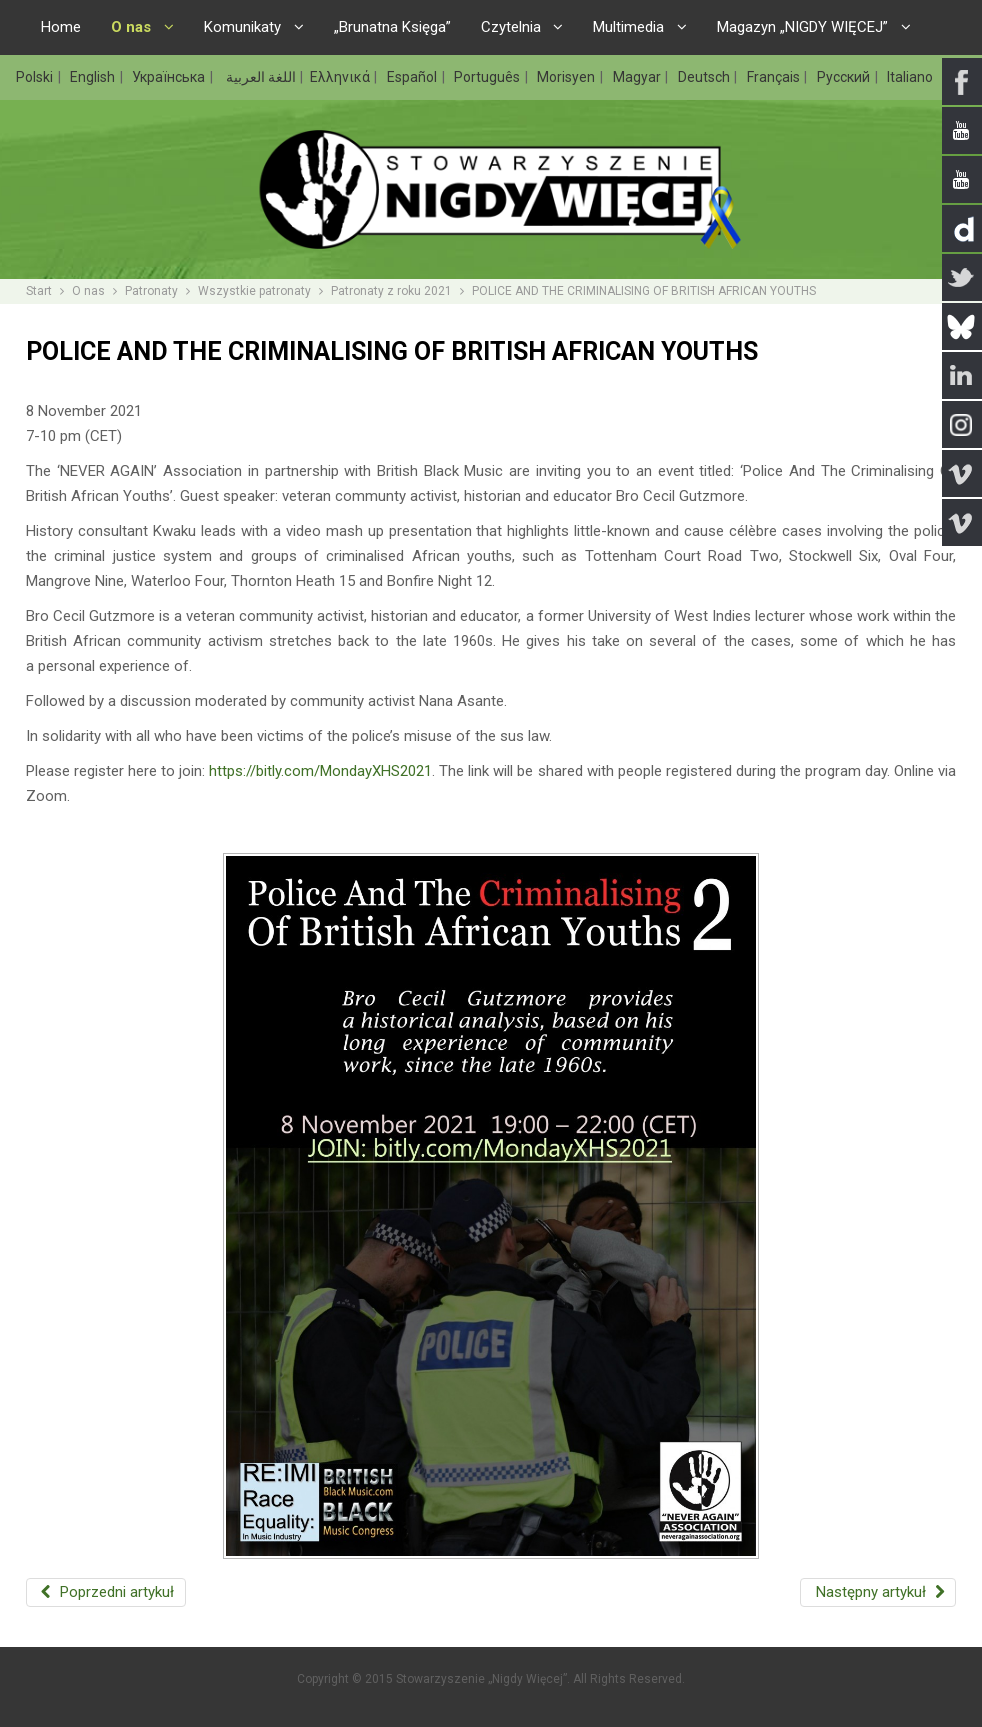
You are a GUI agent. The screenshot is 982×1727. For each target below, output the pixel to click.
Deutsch (705, 77)
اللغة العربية (259, 77)
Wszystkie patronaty (254, 291)
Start (39, 291)
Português (488, 77)
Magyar (638, 77)
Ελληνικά (341, 77)
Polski (36, 77)
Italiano (910, 77)
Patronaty (151, 291)
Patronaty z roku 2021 (391, 291)
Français (775, 77)
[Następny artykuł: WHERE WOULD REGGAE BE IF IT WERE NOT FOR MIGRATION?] (878, 1592)
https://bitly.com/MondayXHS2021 (320, 771)
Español (413, 77)
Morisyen (567, 77)
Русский (845, 77)
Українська (170, 77)
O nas (88, 291)
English (94, 77)
